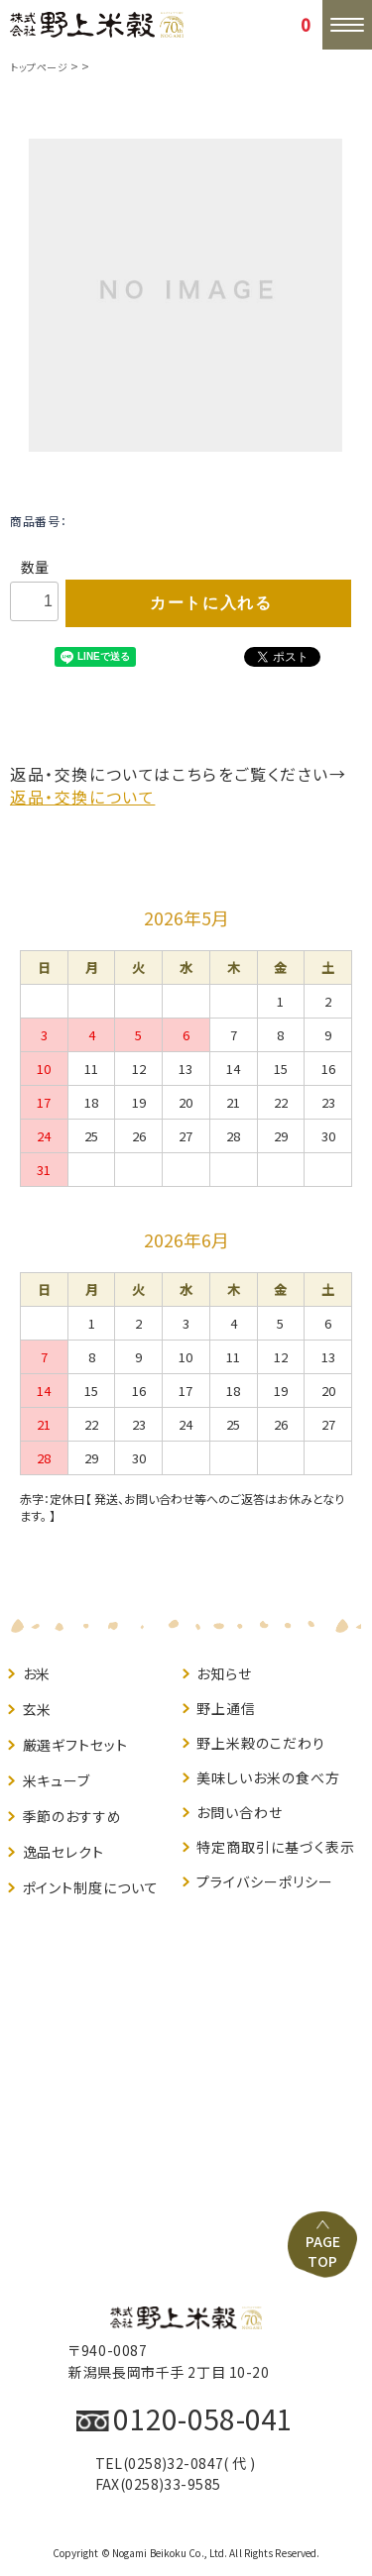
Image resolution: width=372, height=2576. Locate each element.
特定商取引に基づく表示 (275, 1847)
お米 (37, 1673)
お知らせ (224, 1673)
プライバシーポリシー (264, 1881)
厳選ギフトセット (76, 1745)
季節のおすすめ (73, 1816)
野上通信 (226, 1708)
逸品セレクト (64, 1852)
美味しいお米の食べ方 (268, 1777)
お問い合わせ (239, 1812)
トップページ (38, 66)
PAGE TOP (323, 2251)
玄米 (38, 1709)
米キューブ (57, 1780)
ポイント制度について (91, 1887)
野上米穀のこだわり (260, 1743)
